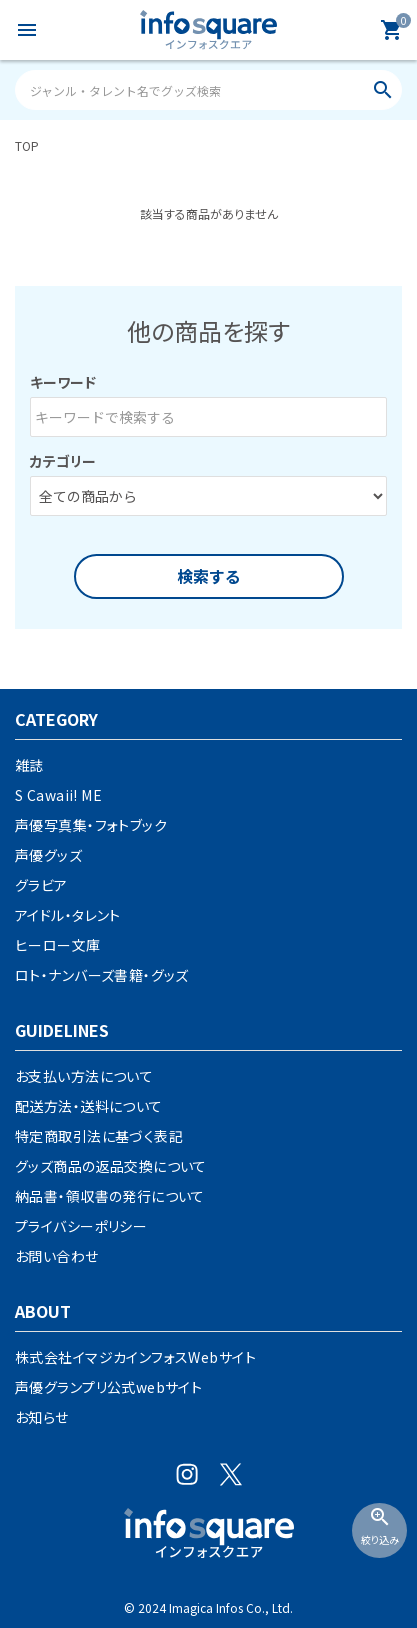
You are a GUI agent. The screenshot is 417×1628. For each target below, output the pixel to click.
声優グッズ (48, 855)
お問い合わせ (57, 1256)
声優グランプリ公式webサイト (108, 1387)
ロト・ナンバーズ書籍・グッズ (102, 975)
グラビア (41, 885)
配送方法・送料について (89, 1106)
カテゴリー (63, 461)
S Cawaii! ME (58, 795)
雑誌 (29, 765)
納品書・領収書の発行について (110, 1196)
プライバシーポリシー (81, 1226)
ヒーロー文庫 (58, 945)
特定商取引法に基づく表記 (99, 1136)
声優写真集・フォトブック (91, 825)
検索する (209, 576)
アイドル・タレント (68, 915)
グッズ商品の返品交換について (111, 1166)
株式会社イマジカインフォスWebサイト (135, 1357)
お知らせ (42, 1417)
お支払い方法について (84, 1076)
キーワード (63, 382)
